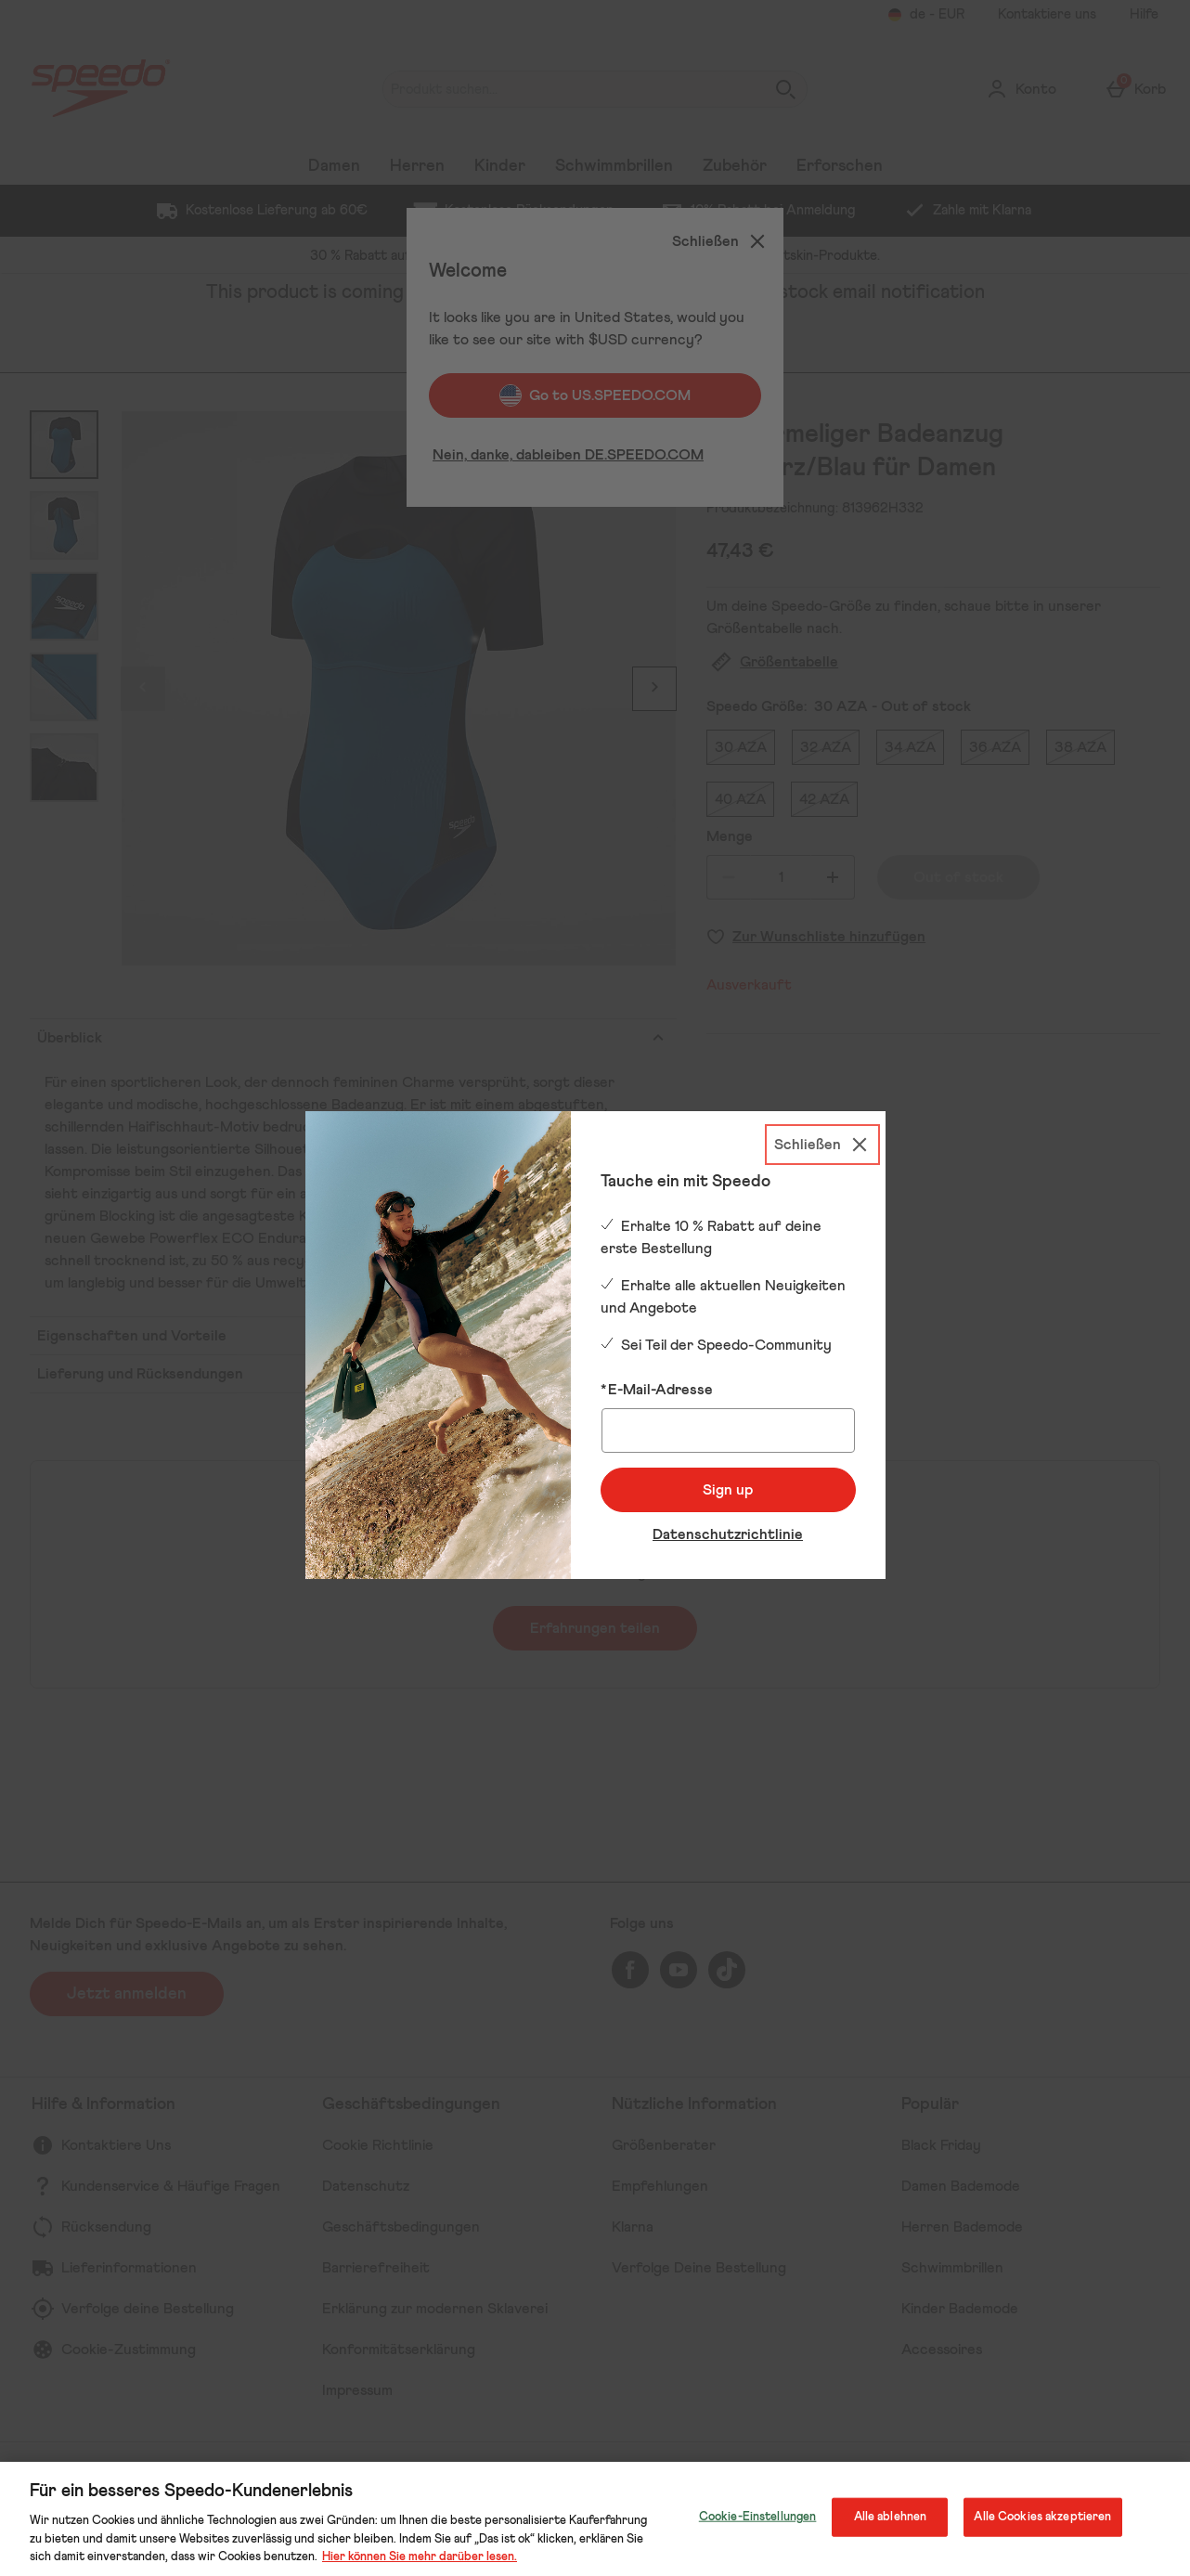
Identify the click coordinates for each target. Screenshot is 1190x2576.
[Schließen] (822, 1144)
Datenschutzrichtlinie (728, 1534)
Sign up (728, 1489)
